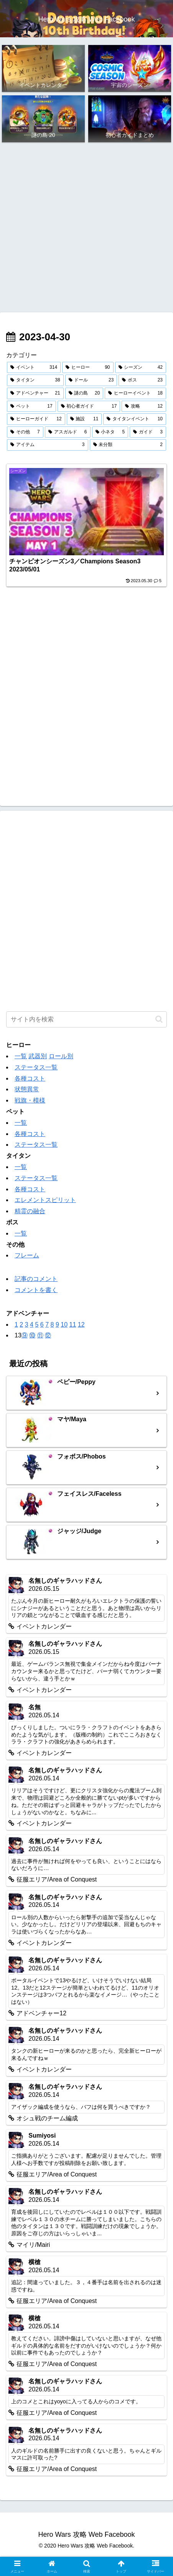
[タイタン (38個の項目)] (35, 380)
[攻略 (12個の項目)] (144, 406)
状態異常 (27, 1089)
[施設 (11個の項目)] (84, 419)
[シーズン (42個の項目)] (140, 367)
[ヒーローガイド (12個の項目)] (36, 419)
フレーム (27, 1255)
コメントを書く (36, 1290)
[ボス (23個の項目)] (142, 380)
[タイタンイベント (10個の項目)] (134, 419)
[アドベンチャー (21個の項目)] (35, 393)
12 (81, 1324)
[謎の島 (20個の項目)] (84, 393)
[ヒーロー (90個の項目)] (87, 367)
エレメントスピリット (45, 1200)
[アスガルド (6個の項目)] (68, 432)
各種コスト (30, 1078)
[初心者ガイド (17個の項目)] (89, 406)
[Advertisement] (86, 228)
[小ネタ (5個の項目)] (110, 432)
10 (64, 1324)
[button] (159, 1019)
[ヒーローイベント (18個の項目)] (135, 393)
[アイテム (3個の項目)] (47, 445)
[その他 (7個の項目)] (25, 432)
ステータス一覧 (36, 1067)
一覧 (21, 1056)
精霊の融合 (30, 1211)
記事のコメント (36, 1279)
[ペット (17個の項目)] (31, 406)
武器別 (37, 1056)
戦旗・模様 (30, 1100)
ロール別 (61, 1056)
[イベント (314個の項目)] (34, 367)
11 (72, 1324)
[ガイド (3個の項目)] (148, 432)
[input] (86, 1019)
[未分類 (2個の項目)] (128, 445)
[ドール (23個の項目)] (91, 380)
